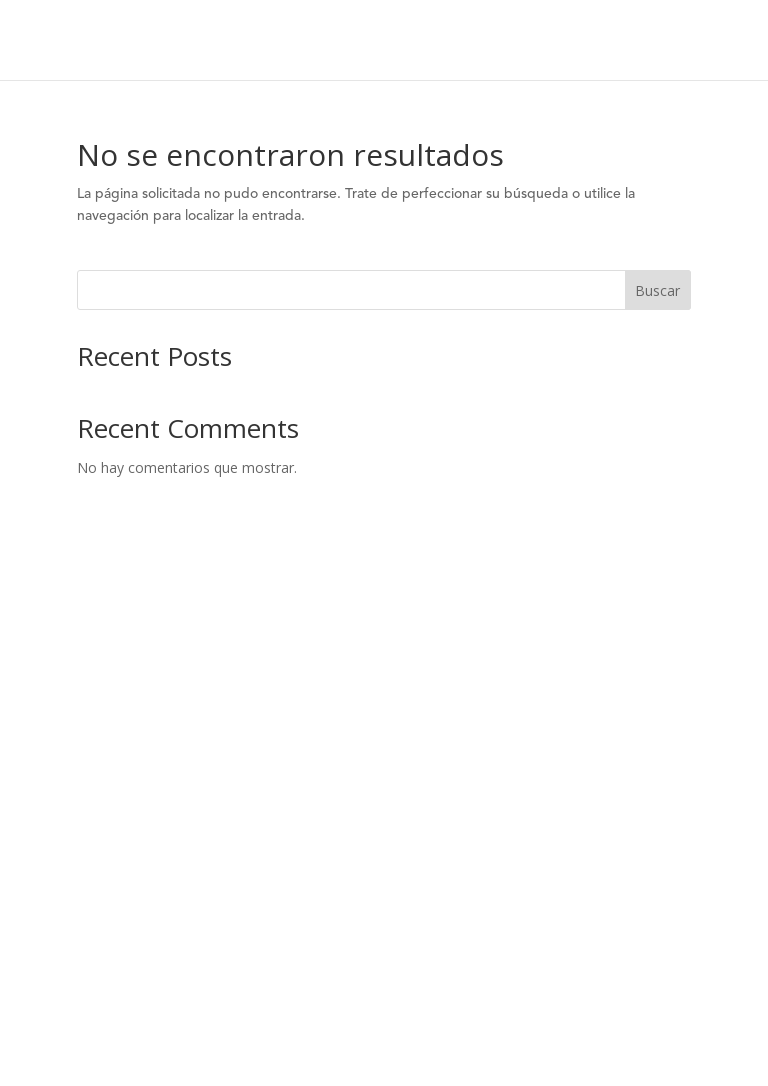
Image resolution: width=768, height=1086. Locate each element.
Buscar (657, 290)
